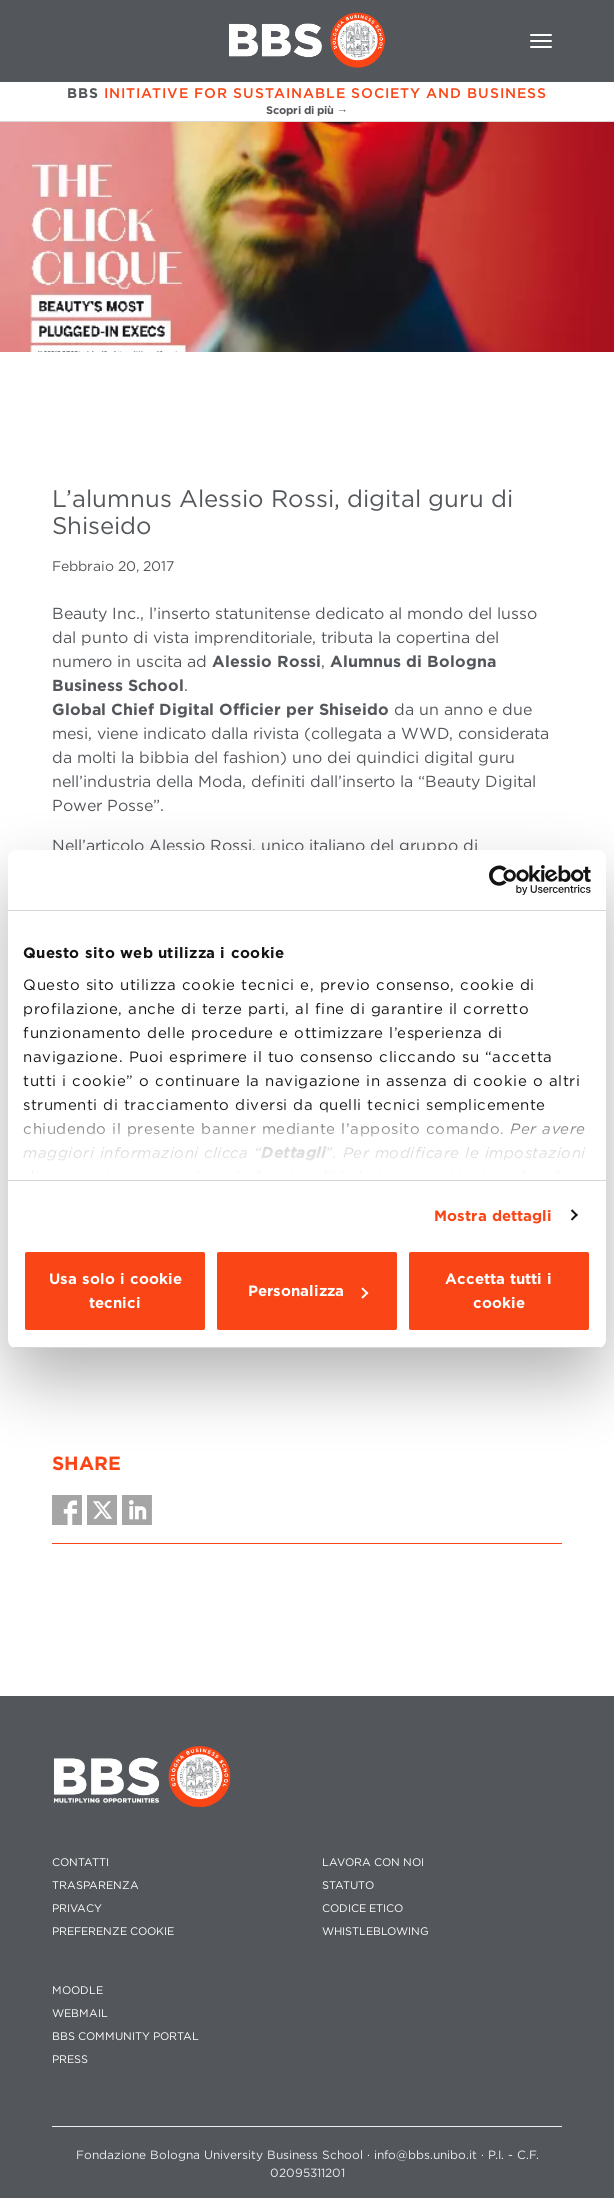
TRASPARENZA (95, 1885)
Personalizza (308, 1291)
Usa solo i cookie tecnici (115, 1291)
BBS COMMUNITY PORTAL (125, 2036)
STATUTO (348, 1885)
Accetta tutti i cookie (498, 1291)
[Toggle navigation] (541, 41)
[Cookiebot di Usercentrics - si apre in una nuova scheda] (503, 880)
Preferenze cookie (113, 1931)
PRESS (70, 2059)
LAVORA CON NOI (373, 1862)
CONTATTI (80, 1862)
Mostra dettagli (493, 1216)
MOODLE (77, 1990)
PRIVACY (77, 1908)
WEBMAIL (80, 2013)
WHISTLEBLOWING (375, 1931)
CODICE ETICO (362, 1908)
